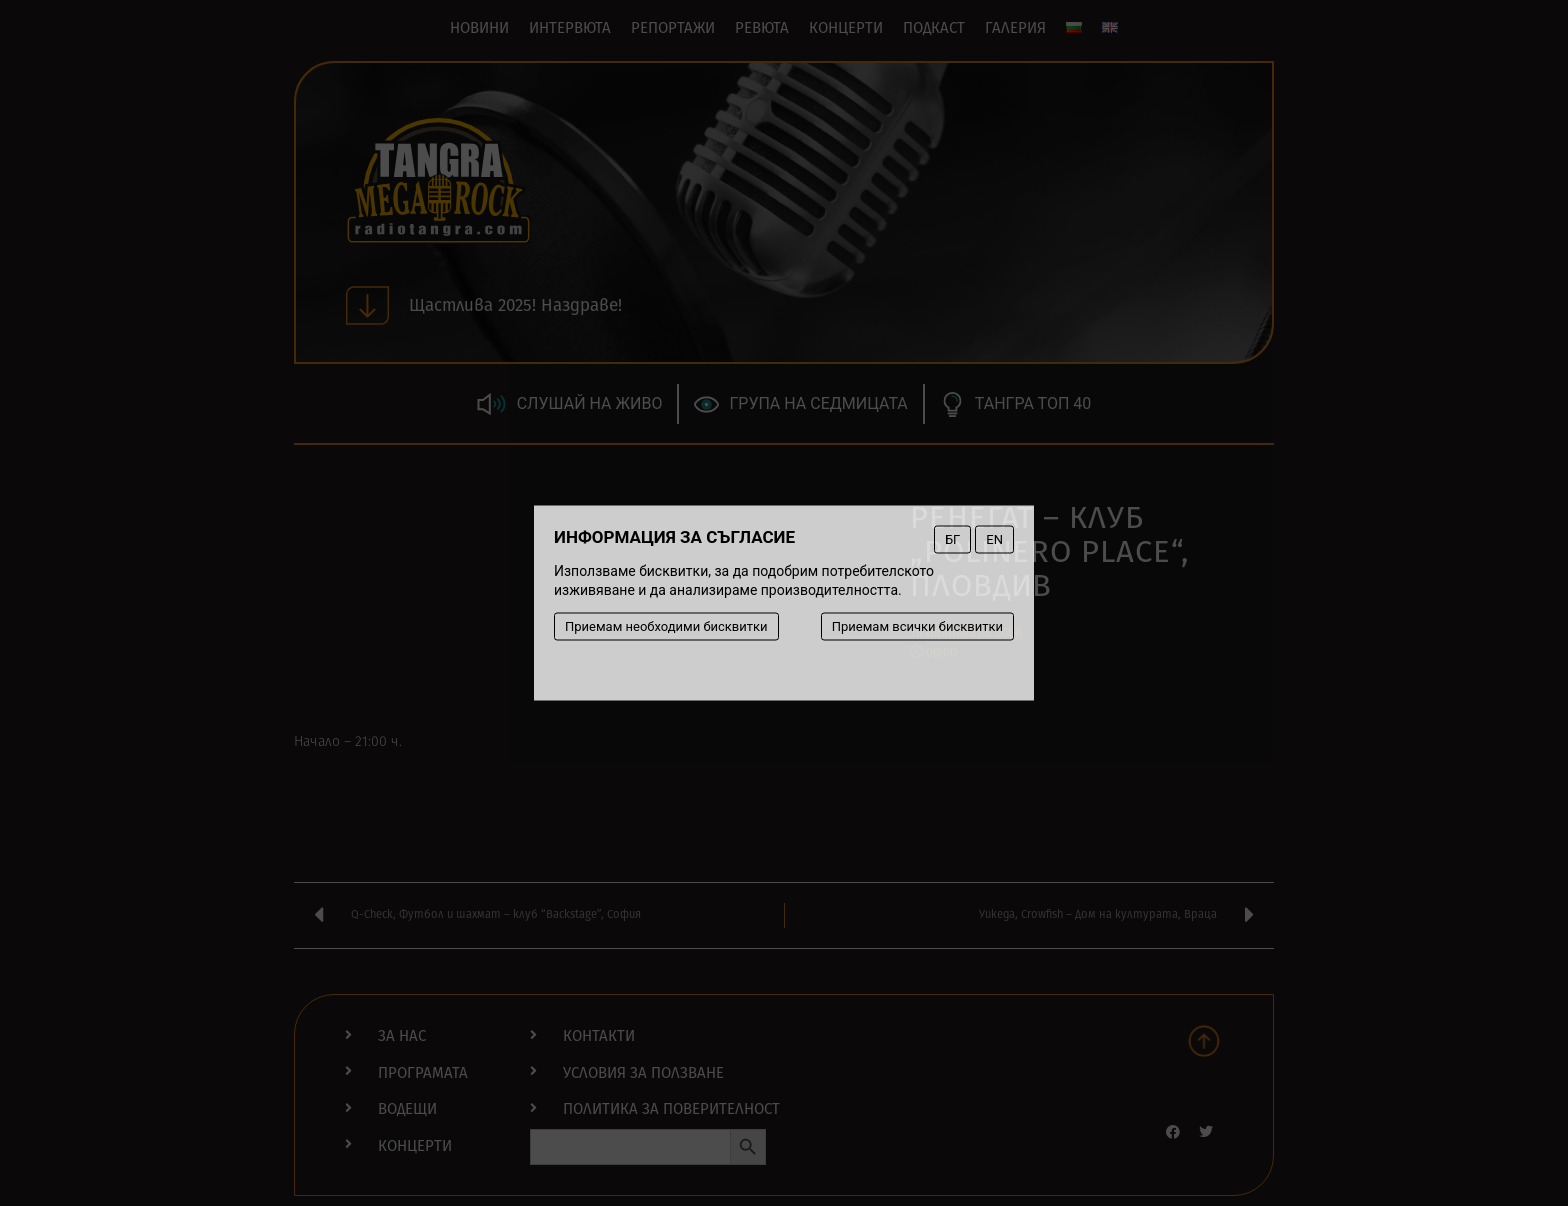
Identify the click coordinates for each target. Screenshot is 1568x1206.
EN (994, 539)
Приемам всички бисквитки (917, 626)
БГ (952, 539)
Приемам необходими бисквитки (666, 626)
